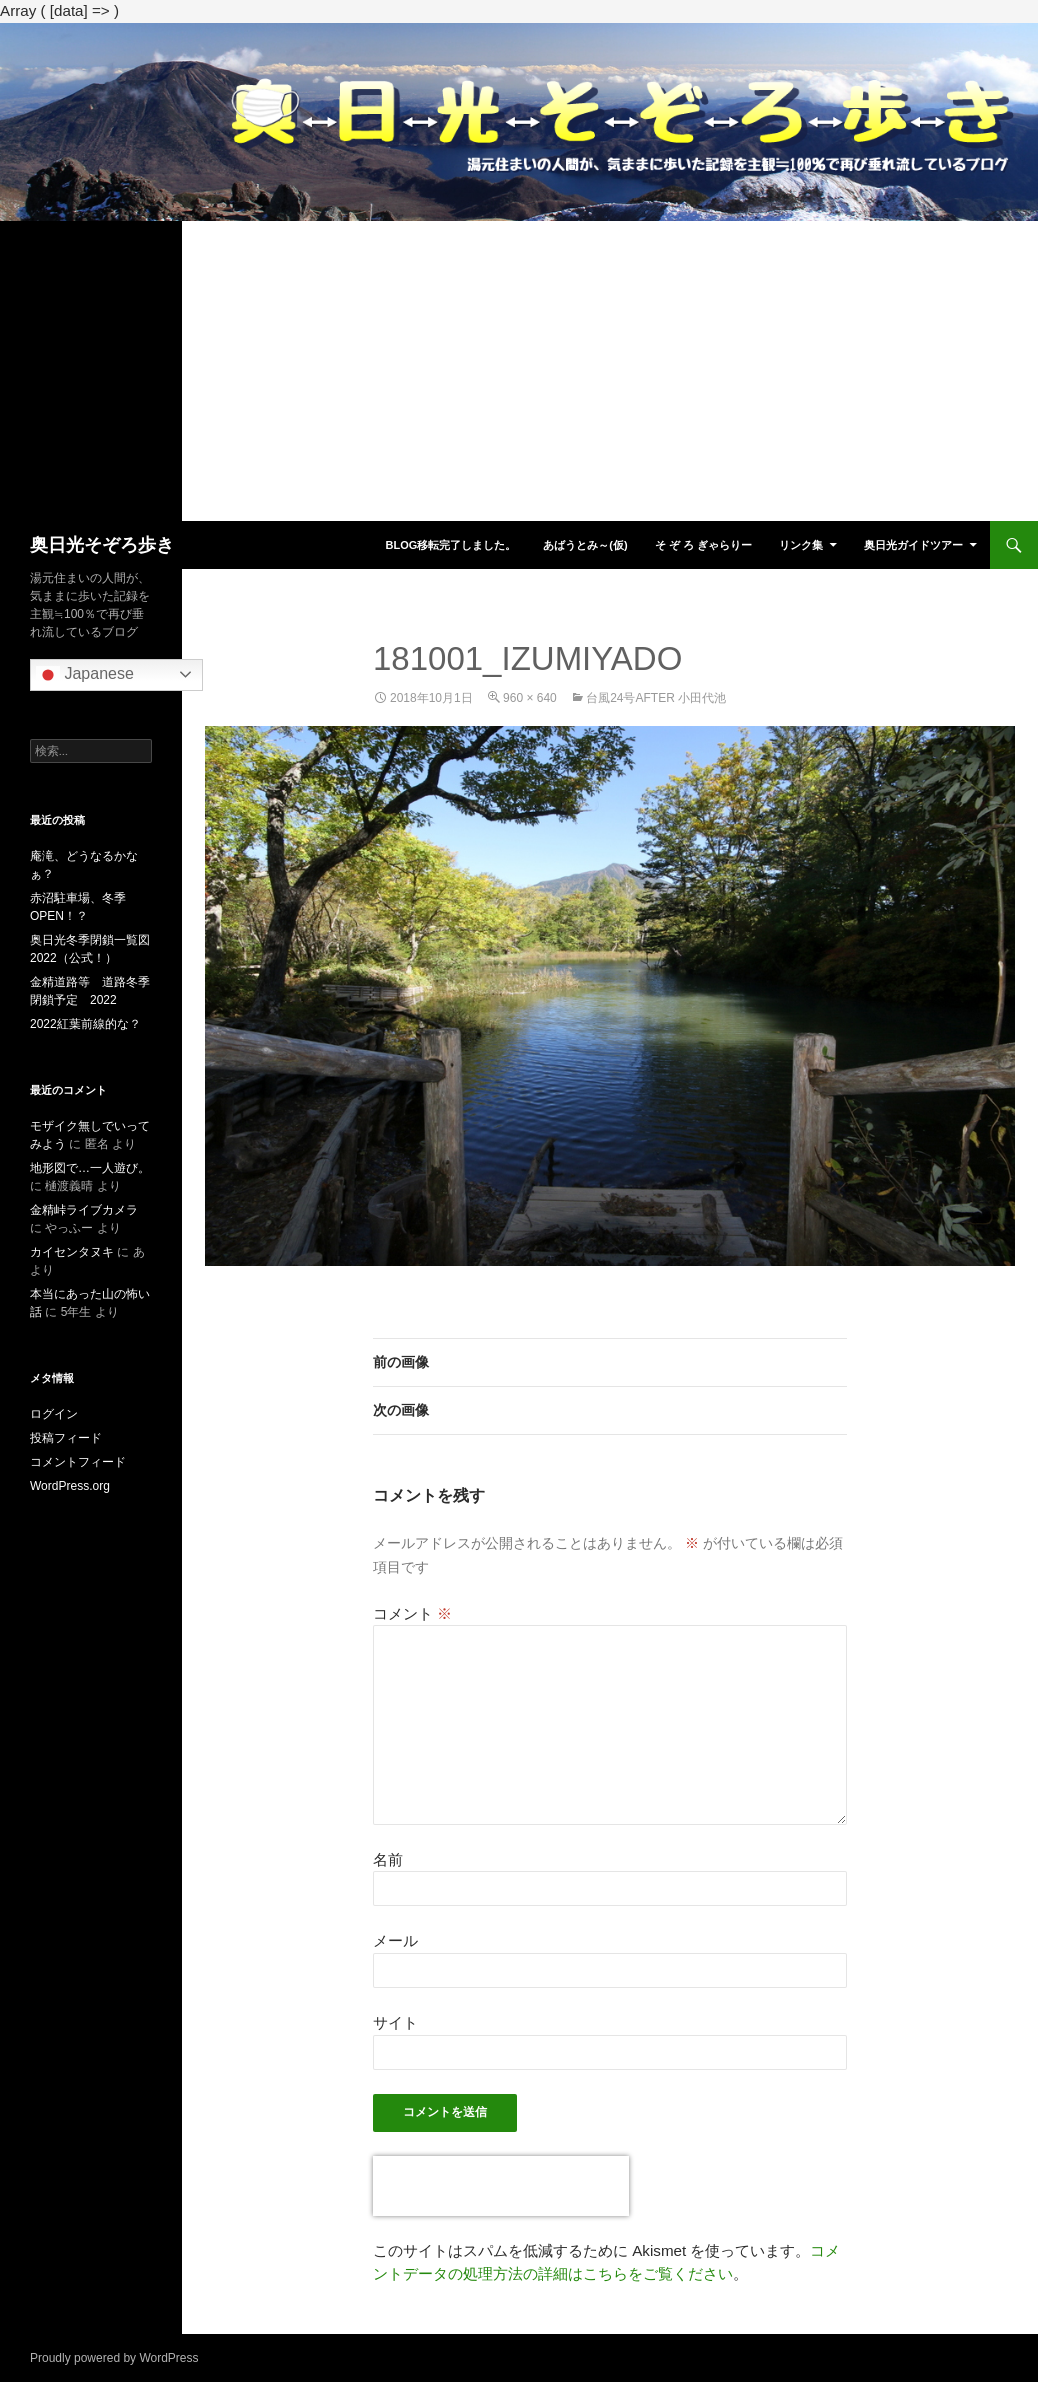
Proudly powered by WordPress (114, 2358)
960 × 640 (530, 698)
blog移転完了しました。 (450, 545)
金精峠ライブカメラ (84, 1210)
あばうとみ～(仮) (585, 545)
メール (395, 1940)
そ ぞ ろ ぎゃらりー (703, 545)
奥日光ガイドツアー (913, 545)
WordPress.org (70, 1486)
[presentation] (501, 2186)
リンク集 (801, 545)
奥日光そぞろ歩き (102, 545)
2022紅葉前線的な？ (85, 1024)
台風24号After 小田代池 (656, 698)
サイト (395, 2022)
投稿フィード (66, 1438)
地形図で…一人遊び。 (90, 1168)
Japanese (85, 675)
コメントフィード (78, 1462)
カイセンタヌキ (72, 1252)
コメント (412, 1613)
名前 (388, 1859)
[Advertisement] (519, 371)
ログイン (54, 1414)
